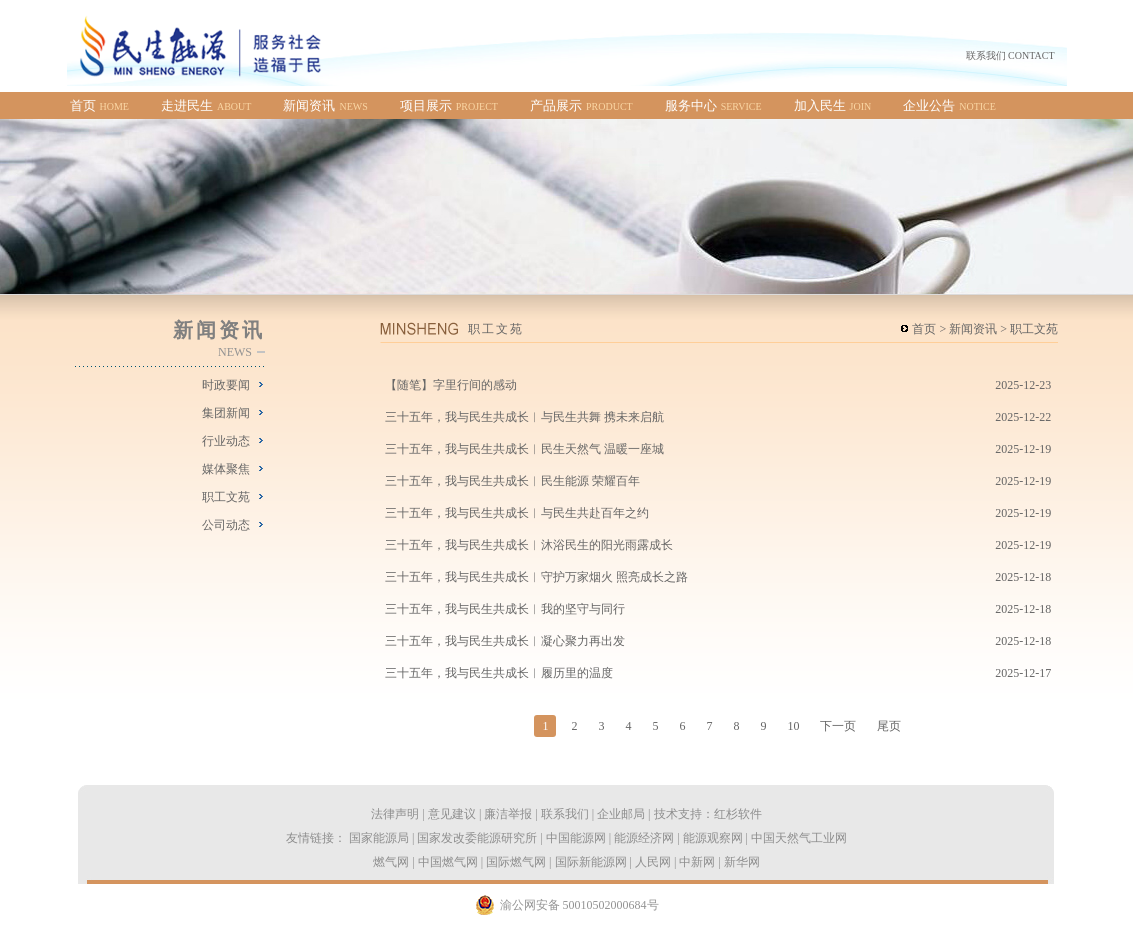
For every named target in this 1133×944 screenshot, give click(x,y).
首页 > (929, 329)
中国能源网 (576, 838)
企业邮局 (621, 814)
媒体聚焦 (226, 469)
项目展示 (449, 105)
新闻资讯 (325, 105)
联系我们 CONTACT (1010, 55)
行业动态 (226, 441)
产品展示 (581, 105)
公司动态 (226, 525)
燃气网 (391, 862)
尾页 (889, 726)
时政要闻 (226, 385)
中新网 (697, 862)
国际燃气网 (516, 862)
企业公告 (949, 105)
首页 (99, 105)
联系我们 (565, 814)
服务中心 (713, 105)
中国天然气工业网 (799, 838)
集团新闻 (226, 413)
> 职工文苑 (1027, 329)
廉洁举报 (508, 814)
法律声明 (395, 814)
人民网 (653, 862)
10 (793, 726)
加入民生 (833, 105)
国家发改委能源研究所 (477, 838)
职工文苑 (226, 497)
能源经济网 (644, 838)
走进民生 (206, 105)
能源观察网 (713, 838)
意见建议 (452, 814)
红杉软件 (738, 814)
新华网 (742, 862)
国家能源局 (379, 838)
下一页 (838, 726)
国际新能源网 (591, 862)
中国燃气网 (448, 862)
